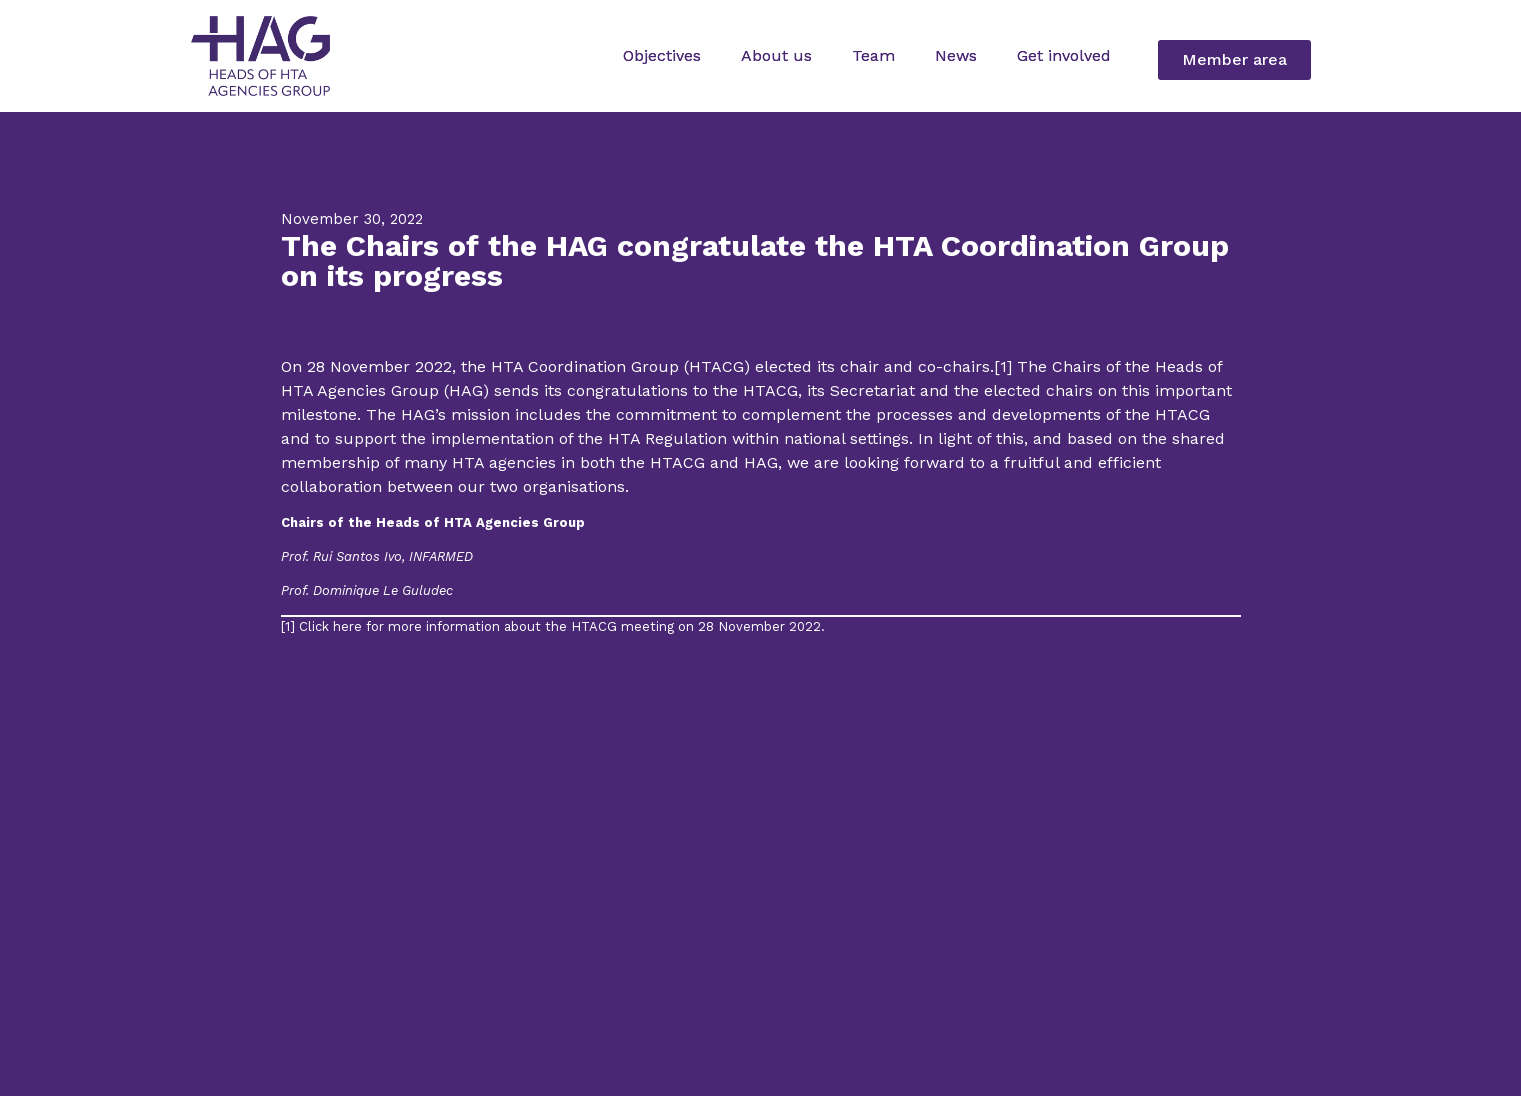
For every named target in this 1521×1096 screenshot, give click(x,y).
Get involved (1064, 55)
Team (873, 55)
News (956, 55)
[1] (1003, 366)
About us (776, 55)
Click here (330, 626)
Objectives (662, 55)
